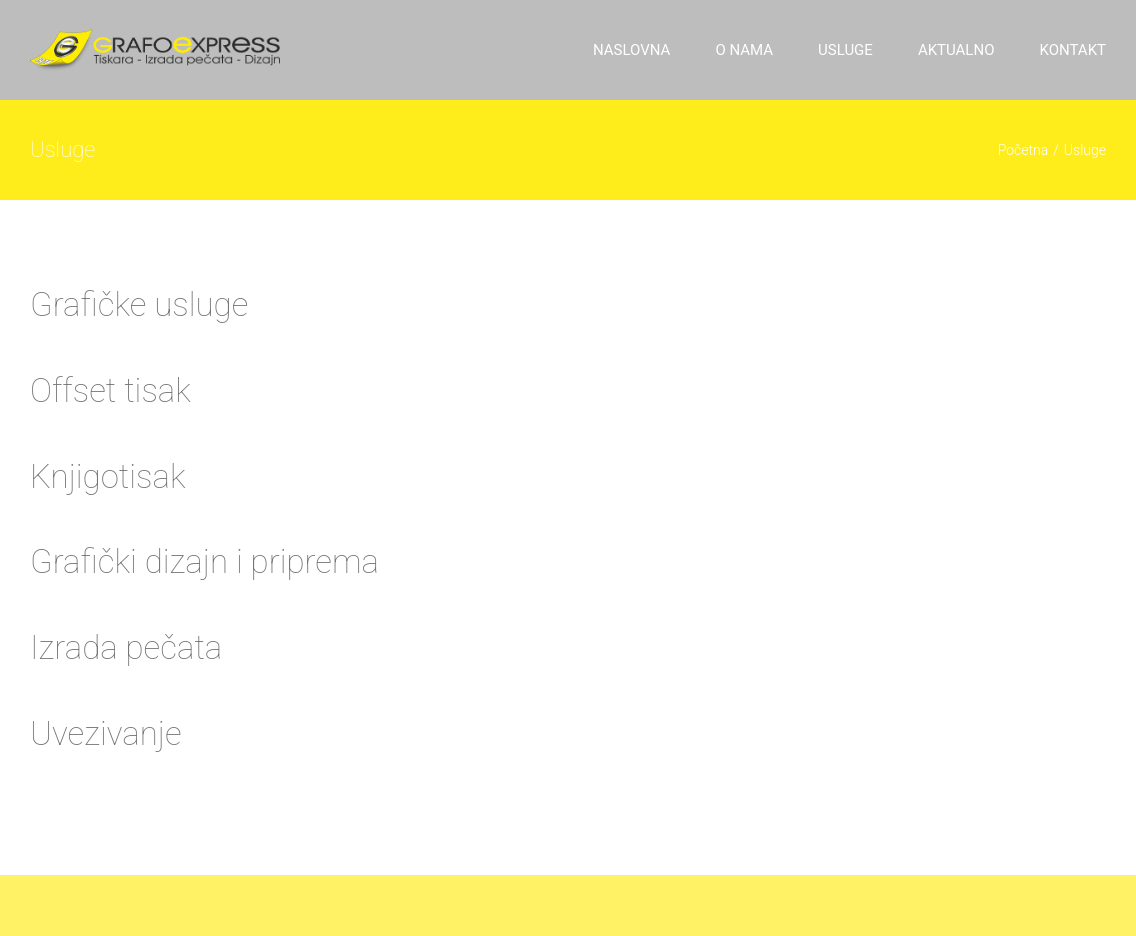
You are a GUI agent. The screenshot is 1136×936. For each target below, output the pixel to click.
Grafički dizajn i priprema (204, 561)
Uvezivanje (106, 733)
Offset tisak (110, 390)
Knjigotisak (108, 476)
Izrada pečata (126, 647)
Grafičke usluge (139, 304)
